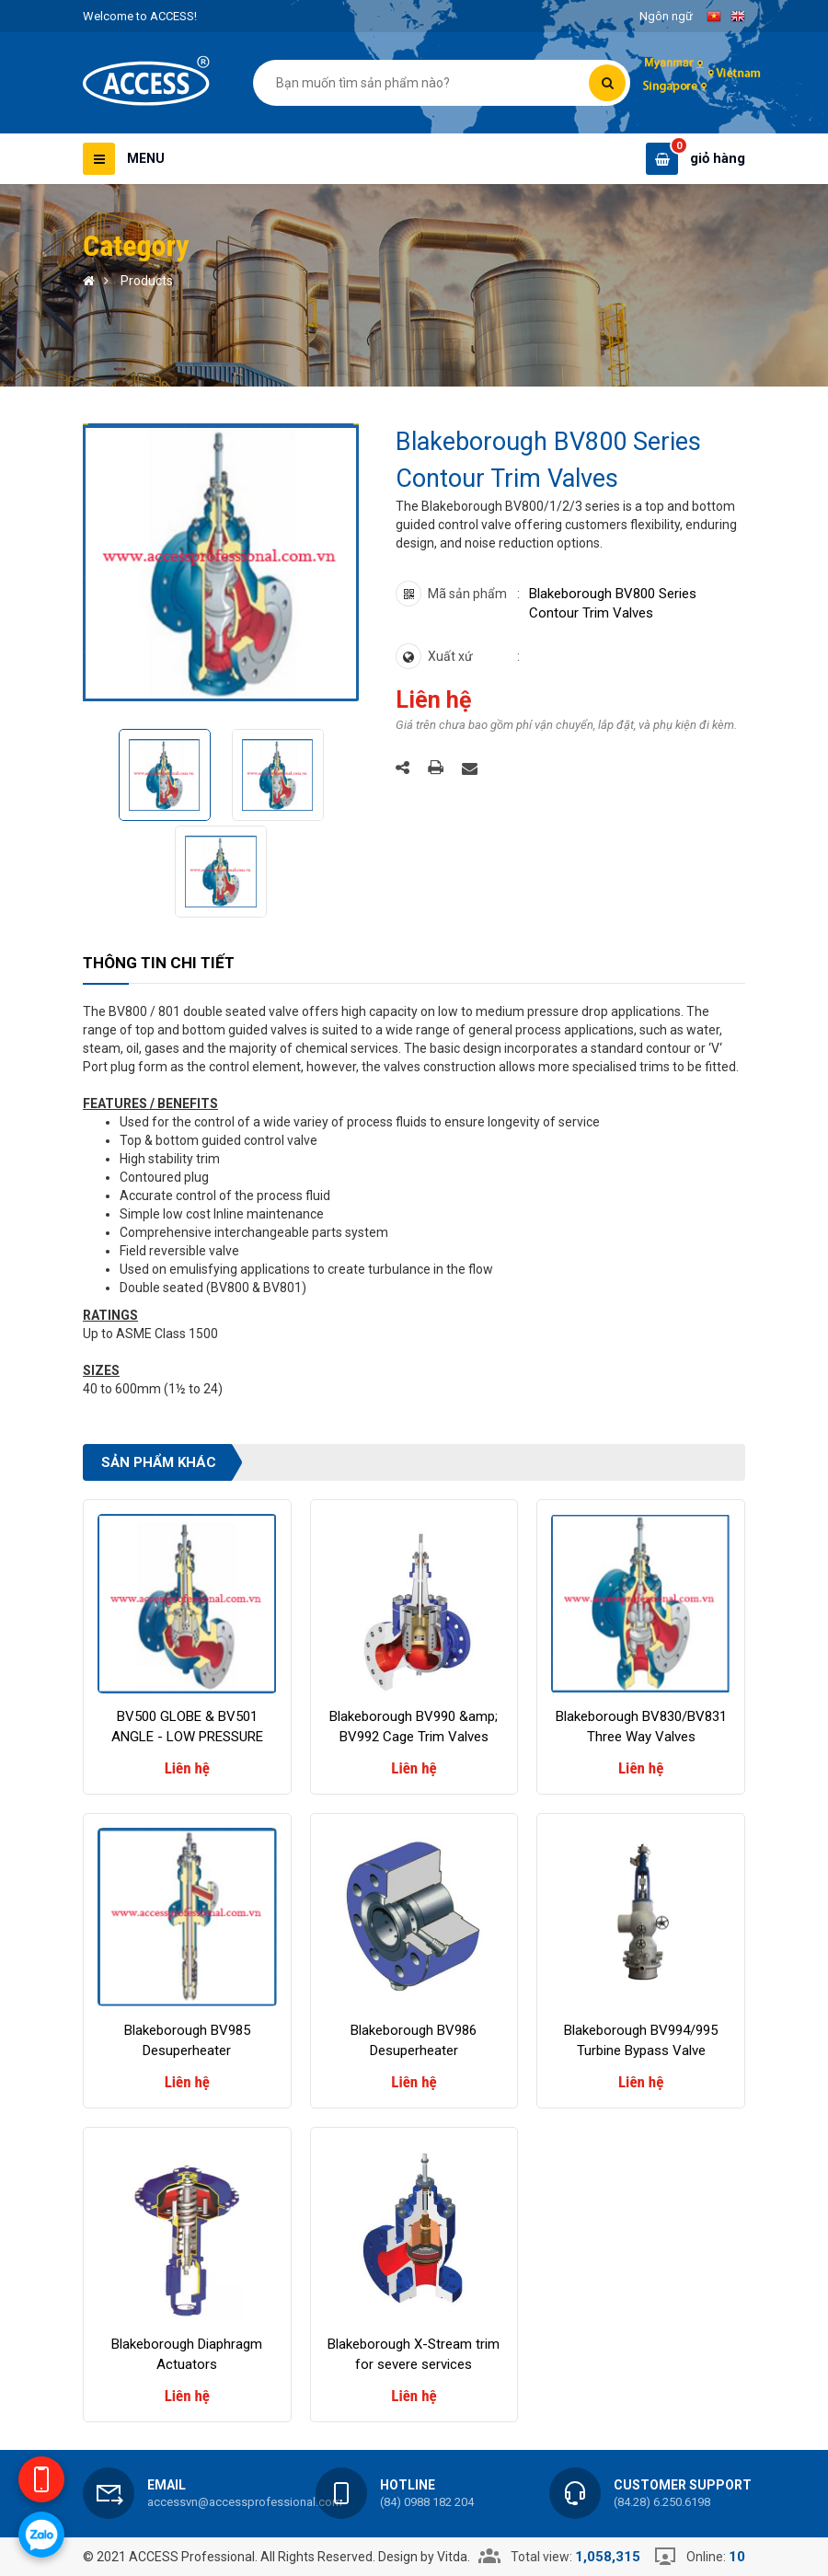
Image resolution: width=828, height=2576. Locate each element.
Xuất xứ (450, 656)
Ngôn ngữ (666, 16)
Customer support (683, 2485)
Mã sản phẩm (467, 593)
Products (147, 280)
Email (166, 2485)
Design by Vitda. (424, 2556)
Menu (146, 158)
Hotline (407, 2485)
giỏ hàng (717, 158)
